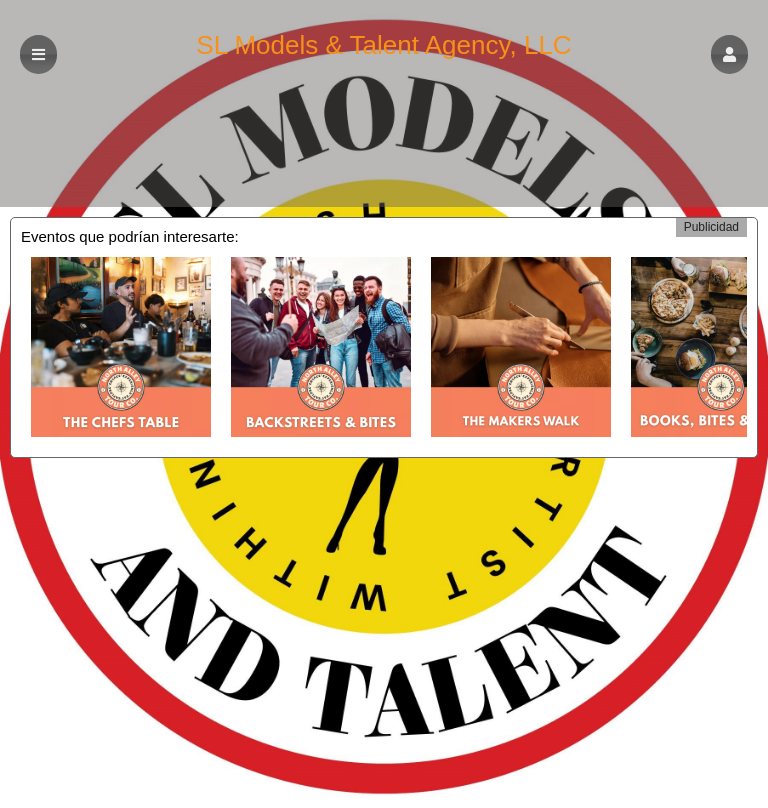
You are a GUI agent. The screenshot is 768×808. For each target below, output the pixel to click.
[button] (729, 54)
